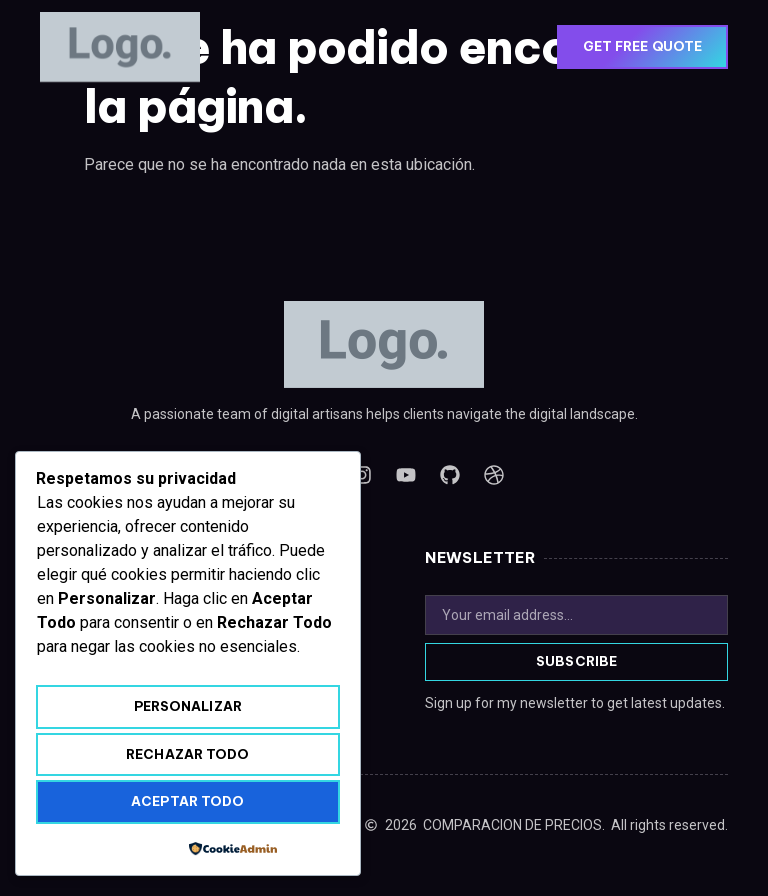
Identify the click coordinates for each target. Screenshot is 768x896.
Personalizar (188, 706)
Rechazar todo (187, 754)
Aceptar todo (187, 801)
